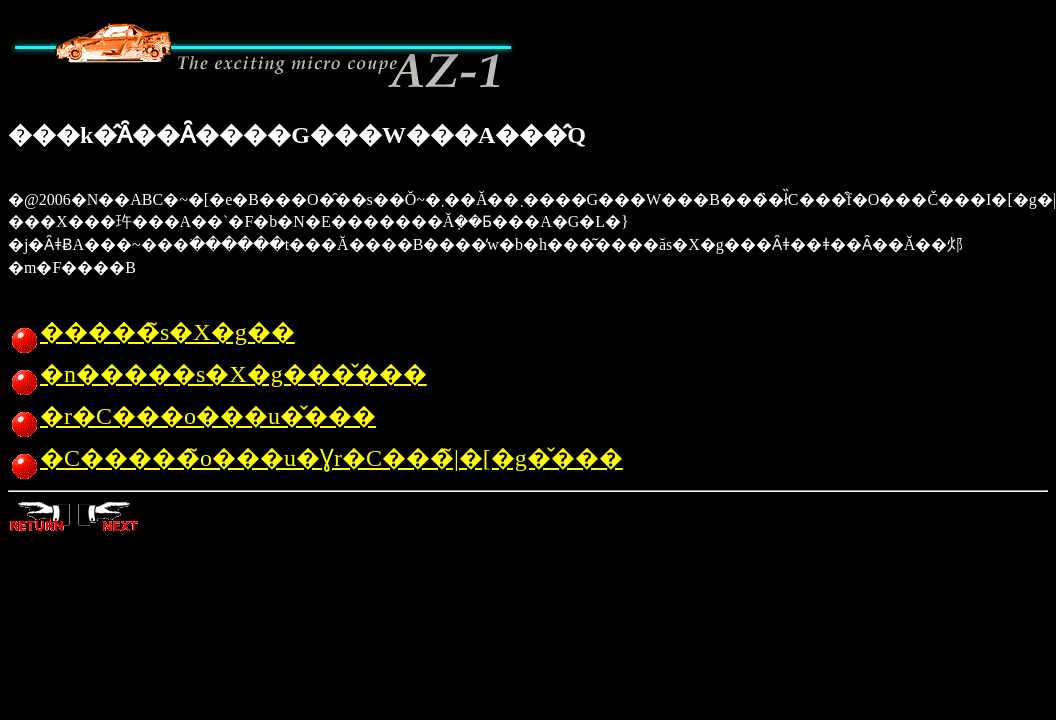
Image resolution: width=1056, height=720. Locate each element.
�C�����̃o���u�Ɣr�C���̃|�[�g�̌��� (315, 458)
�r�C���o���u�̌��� (192, 416)
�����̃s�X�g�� (151, 332)
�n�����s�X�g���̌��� (217, 374)
